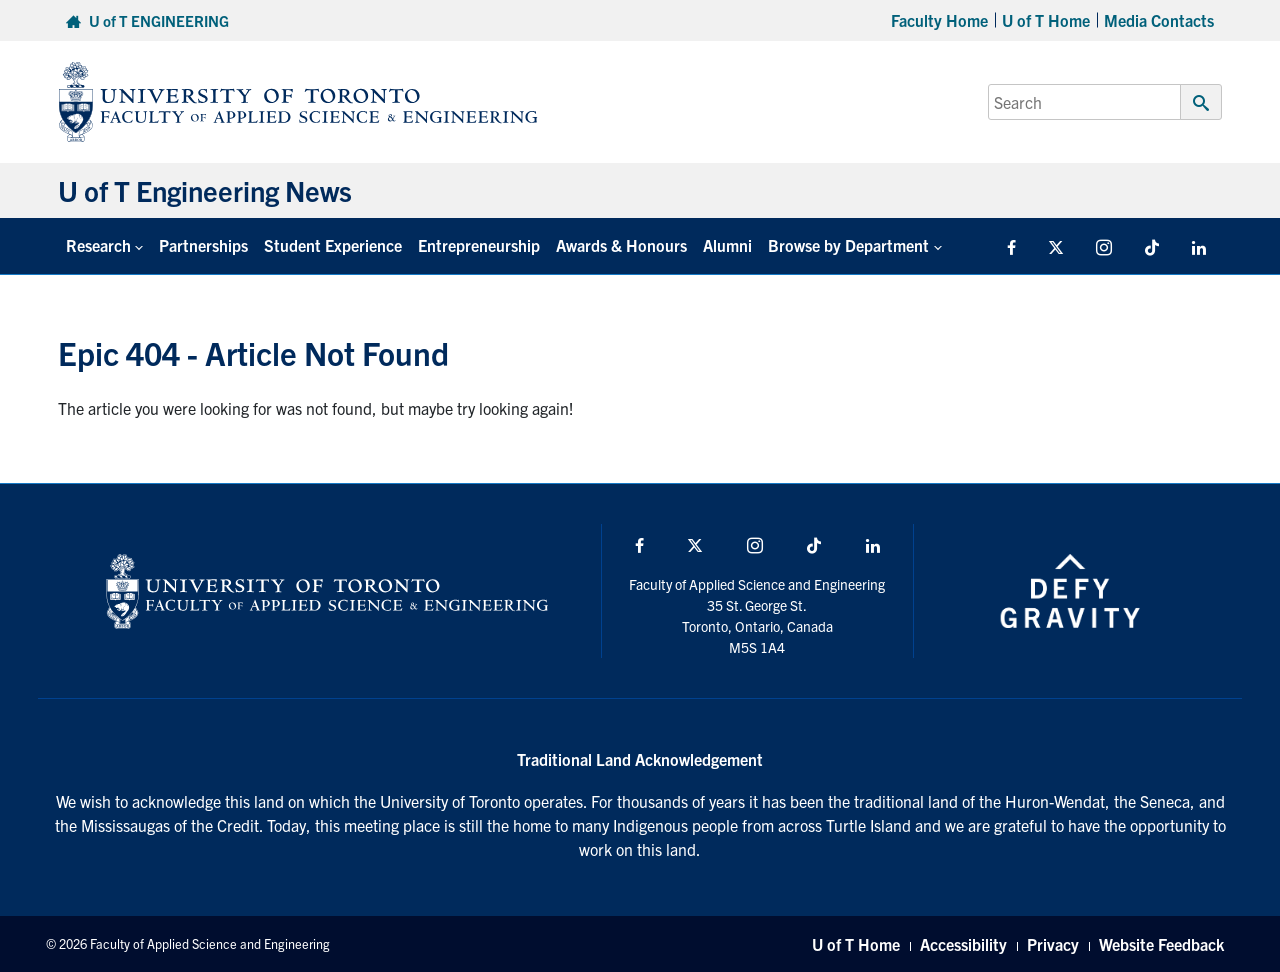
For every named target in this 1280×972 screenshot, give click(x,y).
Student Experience (333, 245)
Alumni (727, 245)
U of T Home (1046, 20)
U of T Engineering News (205, 190)
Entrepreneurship (479, 245)
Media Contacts (1159, 20)
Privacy (1053, 944)
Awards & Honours (621, 245)
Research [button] (98, 245)
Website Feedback (1161, 944)
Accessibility (963, 944)
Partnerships (203, 245)
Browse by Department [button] (848, 245)
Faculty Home (939, 20)
